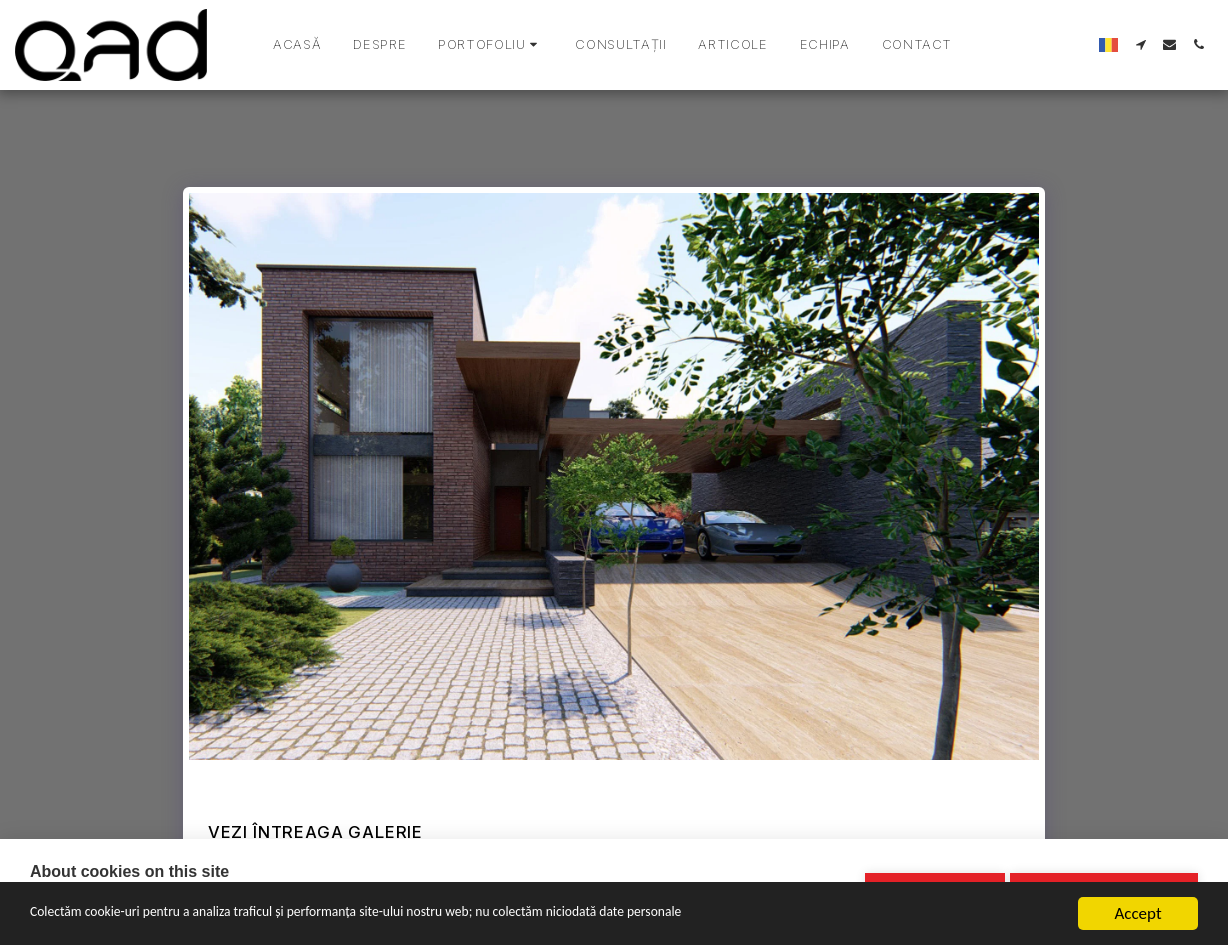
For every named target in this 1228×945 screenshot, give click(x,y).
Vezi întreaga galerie (315, 832)
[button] (490, 45)
